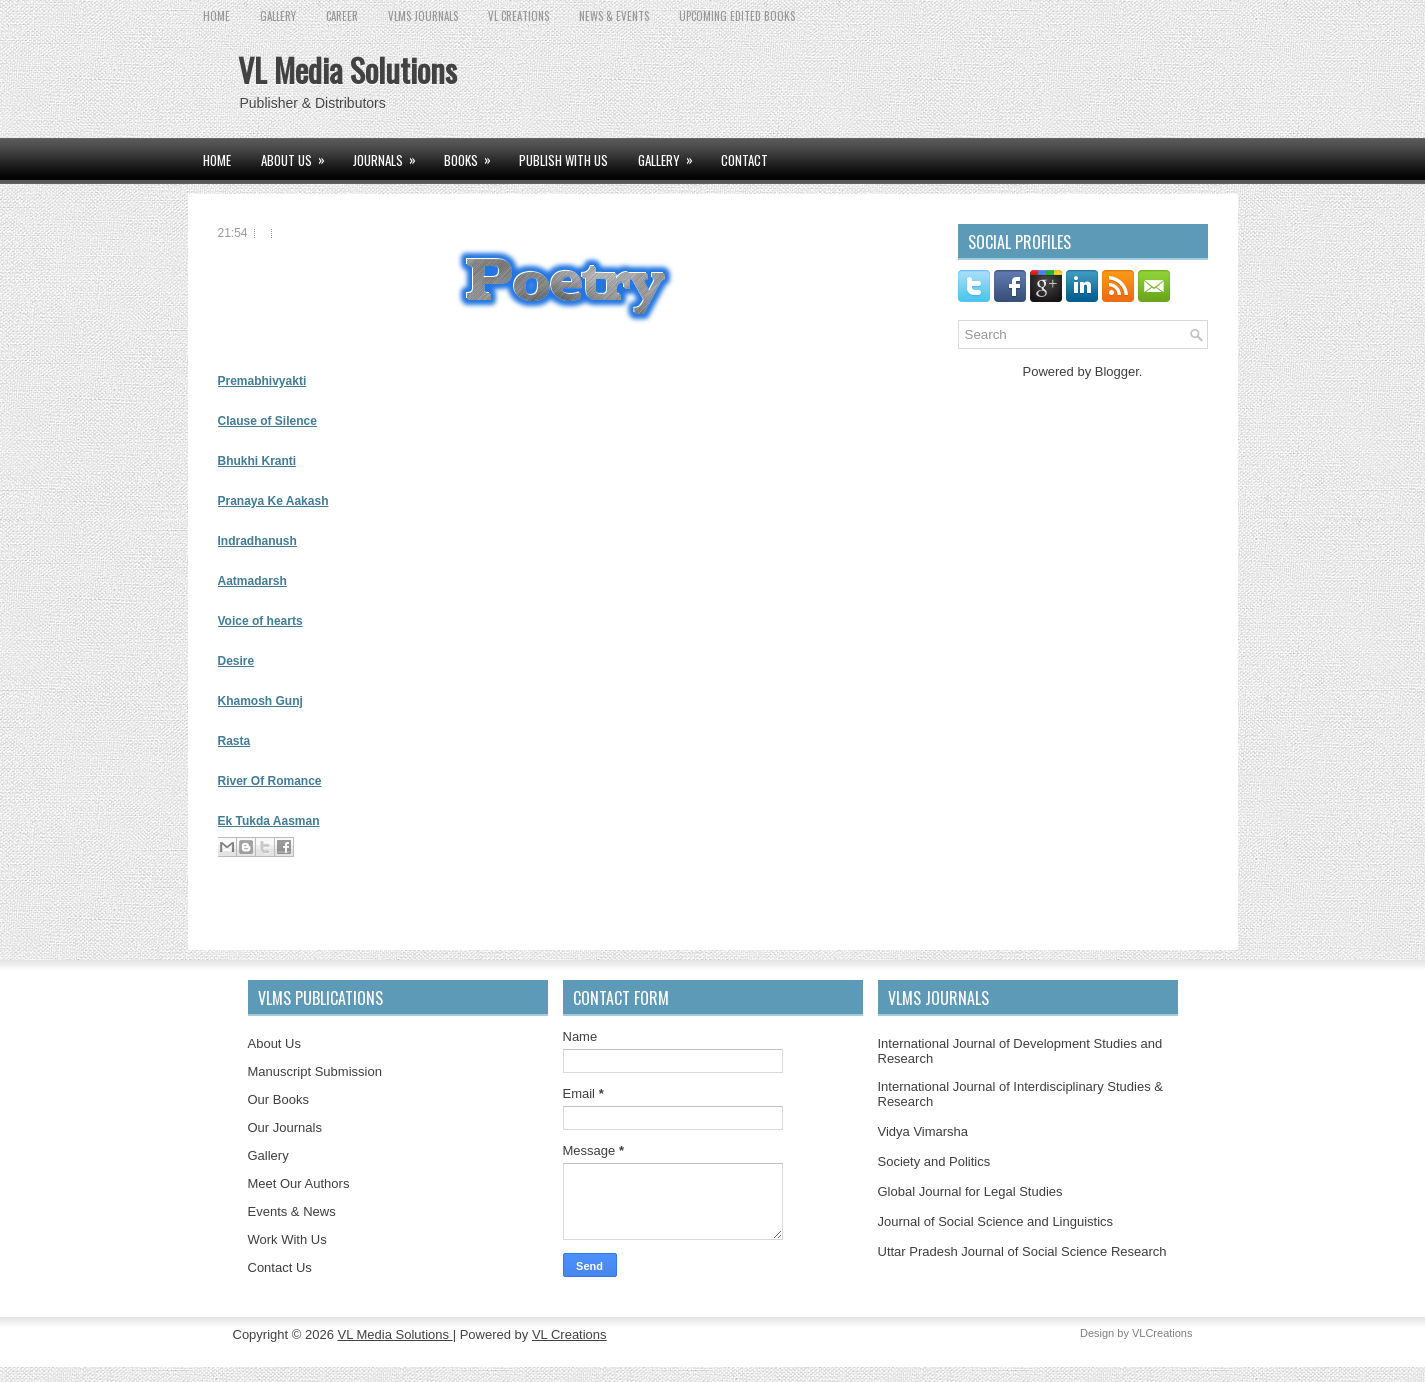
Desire (236, 661)
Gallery (268, 1155)
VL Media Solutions (347, 69)
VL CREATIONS (518, 16)
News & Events (614, 16)
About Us (274, 1043)
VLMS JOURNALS (423, 16)
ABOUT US (299, 154)
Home (216, 16)
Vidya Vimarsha (923, 1131)
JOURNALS (391, 154)
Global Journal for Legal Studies (970, 1191)
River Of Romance (270, 781)
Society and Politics (934, 1161)
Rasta (234, 741)
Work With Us (287, 1239)
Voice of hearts (260, 621)
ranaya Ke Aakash (277, 501)
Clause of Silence (267, 421)
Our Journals (285, 1127)
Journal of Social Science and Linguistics (996, 1221)
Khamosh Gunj (260, 701)
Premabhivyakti (262, 381)
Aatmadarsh (252, 581)
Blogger (1117, 371)
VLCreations (1162, 1333)
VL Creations (569, 1334)
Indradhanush (257, 541)
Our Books (278, 1099)
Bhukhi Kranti (257, 461)
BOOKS (474, 154)
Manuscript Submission (315, 1071)
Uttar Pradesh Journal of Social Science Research (1022, 1251)
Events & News (292, 1211)
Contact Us (280, 1267)
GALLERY (278, 16)
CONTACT (744, 160)
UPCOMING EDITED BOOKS (737, 16)
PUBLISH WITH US (563, 160)
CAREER (342, 16)
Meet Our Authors (299, 1183)
